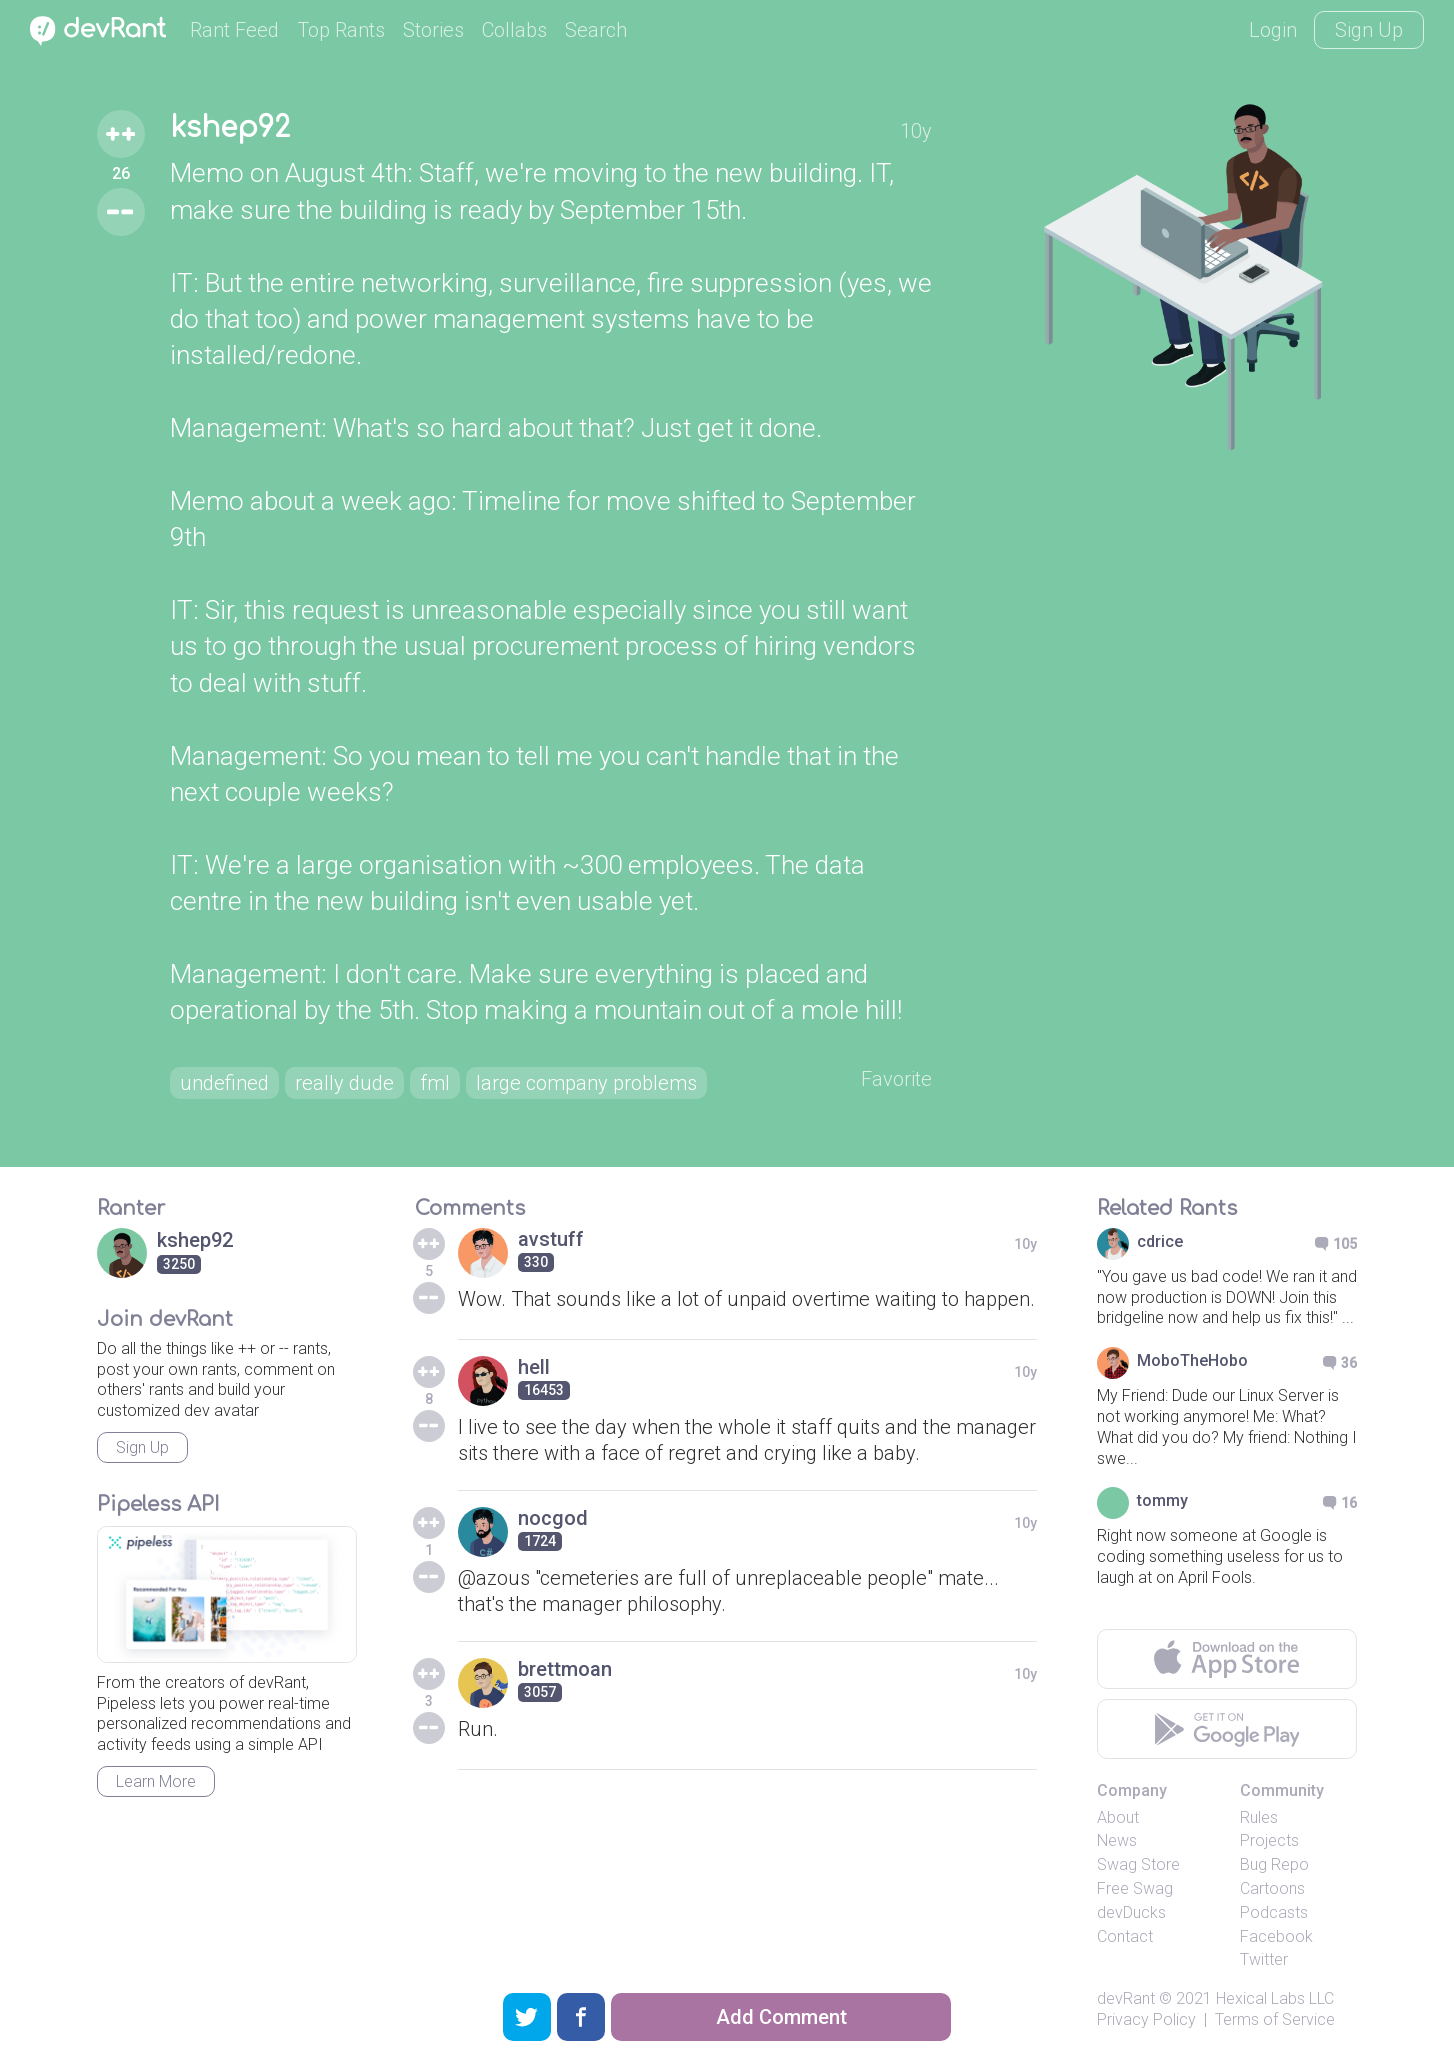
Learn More (156, 1781)
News (1117, 1840)
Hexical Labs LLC (1275, 1998)
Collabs (514, 30)
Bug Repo (1274, 1864)
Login (1273, 30)
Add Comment (781, 2017)
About (1118, 1817)
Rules (1259, 1817)
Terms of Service (1275, 2019)
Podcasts (1274, 1912)
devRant (1126, 1998)
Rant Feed (234, 30)
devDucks (1131, 1912)
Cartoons (1272, 1888)
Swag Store (1138, 1864)
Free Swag (1135, 1888)
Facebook (1276, 1936)
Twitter (1264, 1959)
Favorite (896, 1079)
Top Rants (341, 30)
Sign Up (1369, 30)
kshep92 (230, 128)
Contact (1125, 1936)
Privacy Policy (1146, 2019)
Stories (433, 30)
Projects (1269, 1840)
